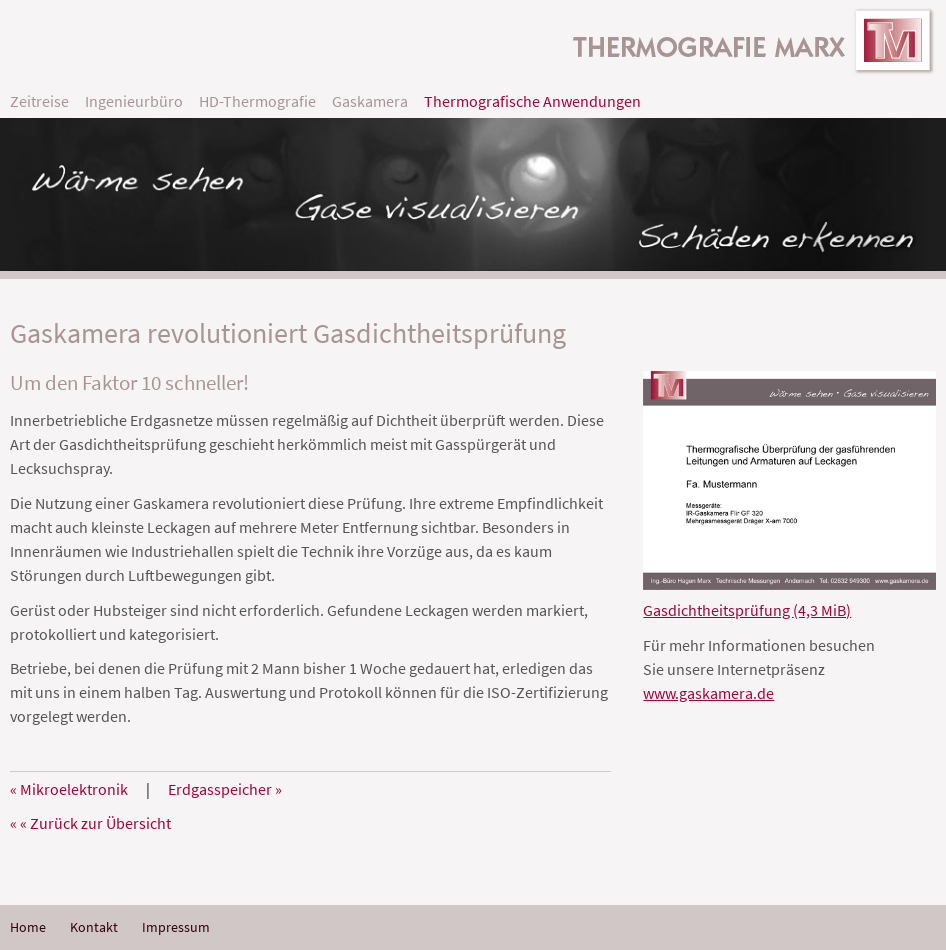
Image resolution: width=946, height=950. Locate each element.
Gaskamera (370, 101)
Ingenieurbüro (134, 101)
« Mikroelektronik (69, 789)
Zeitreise (39, 101)
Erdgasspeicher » (225, 789)
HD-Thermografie (257, 101)
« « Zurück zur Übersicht (90, 823)
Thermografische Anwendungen (532, 101)
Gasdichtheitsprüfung (747, 610)
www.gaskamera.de (708, 693)
